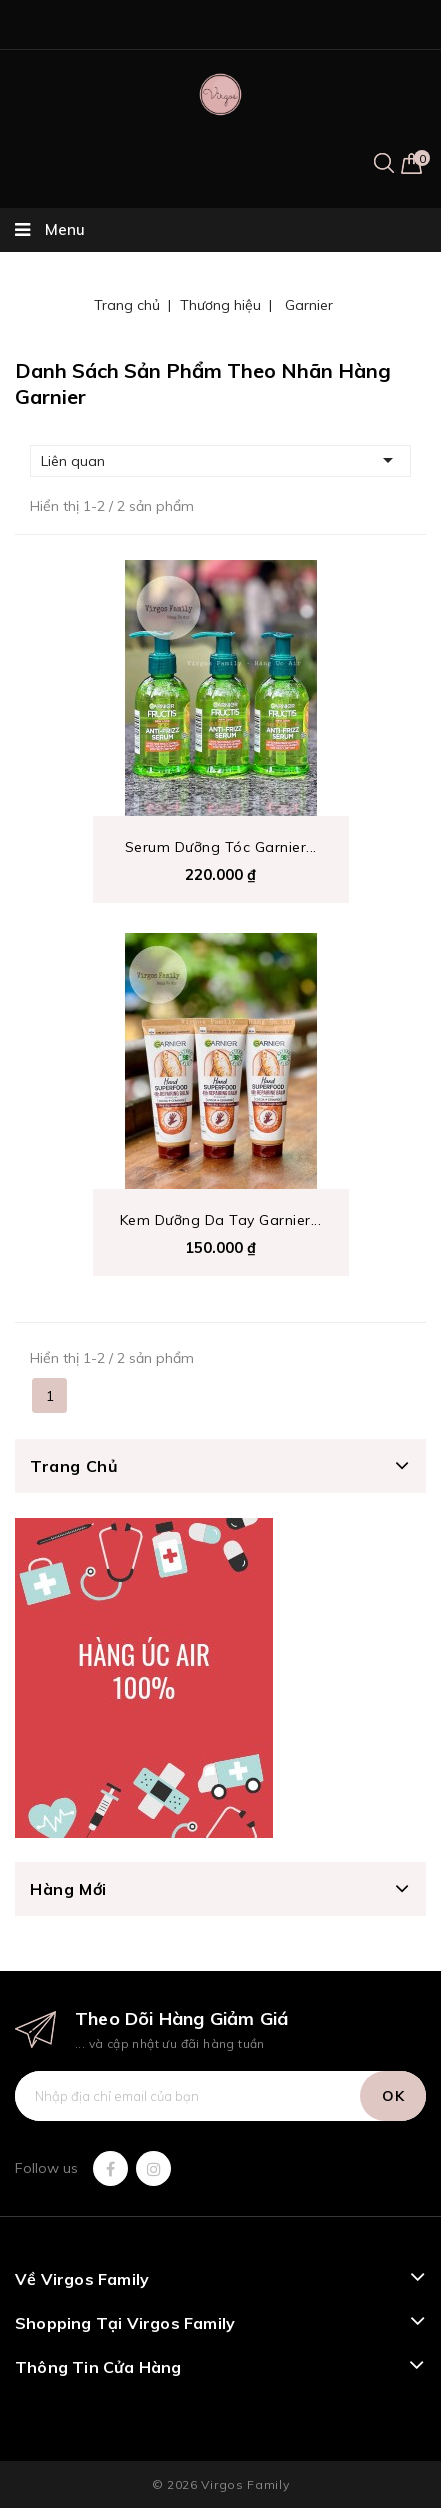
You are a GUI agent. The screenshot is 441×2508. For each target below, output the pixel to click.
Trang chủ (74, 1466)
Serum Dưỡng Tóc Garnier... (221, 847)
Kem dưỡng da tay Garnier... (221, 1220)
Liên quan (220, 460)
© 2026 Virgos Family (221, 2484)
